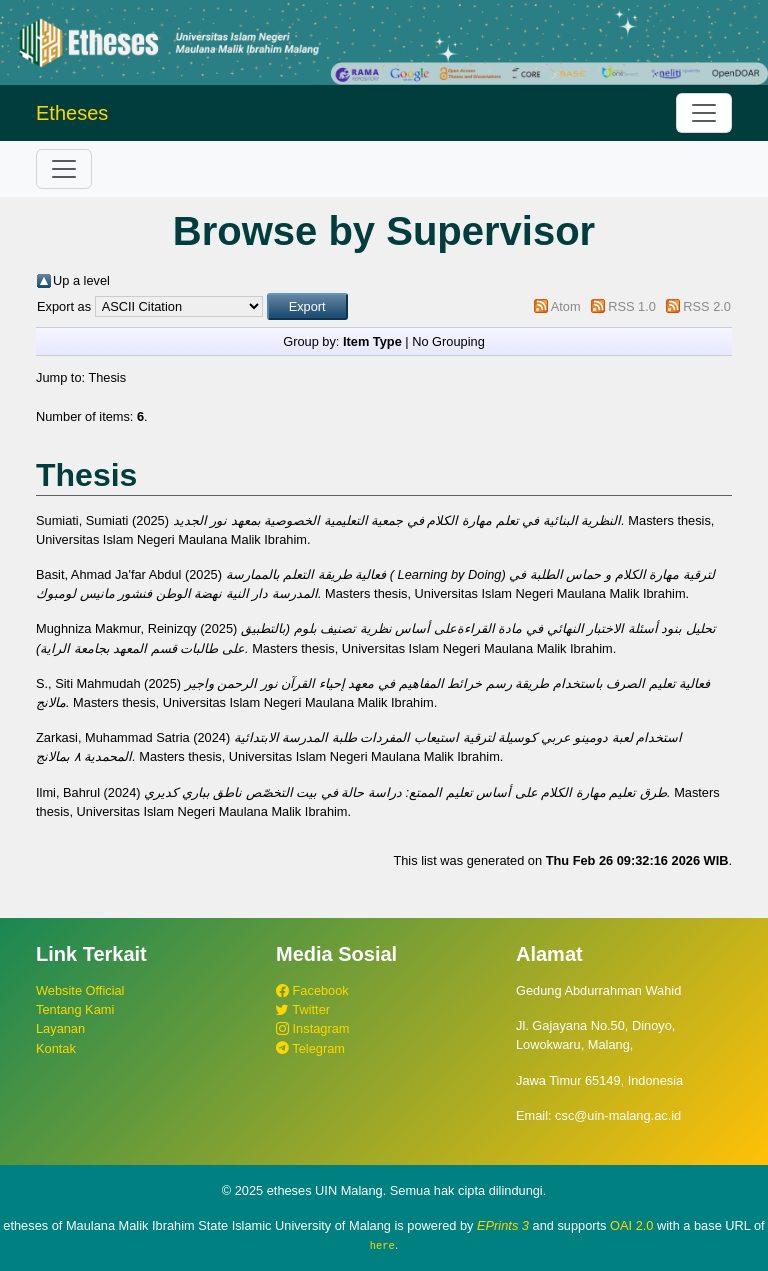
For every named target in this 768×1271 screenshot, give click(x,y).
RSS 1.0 (632, 306)
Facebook (312, 990)
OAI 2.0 (631, 1225)
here (382, 1245)
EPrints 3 (503, 1225)
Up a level (81, 280)
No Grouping (448, 341)
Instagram (312, 1028)
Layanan (60, 1028)
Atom (566, 306)
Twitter (303, 1009)
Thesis (107, 377)
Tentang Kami (75, 1009)
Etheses (72, 113)
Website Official (80, 990)
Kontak (56, 1048)
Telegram (310, 1048)
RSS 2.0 (707, 306)
